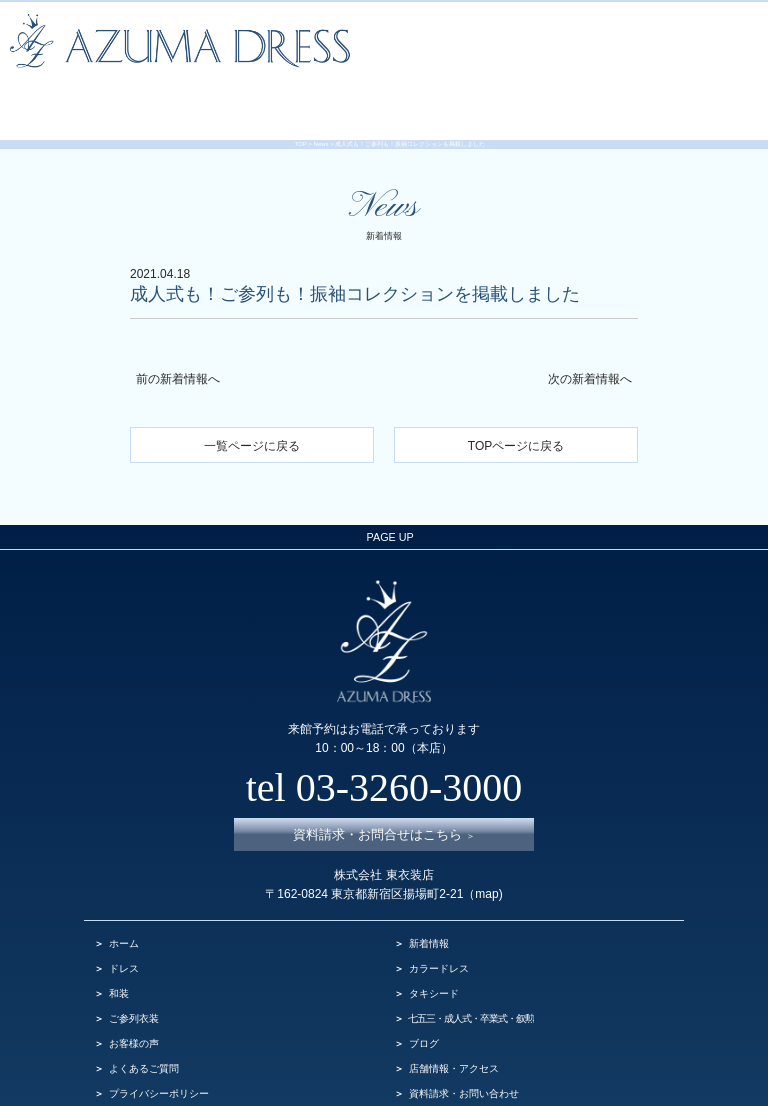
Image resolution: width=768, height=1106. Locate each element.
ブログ (424, 993)
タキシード (434, 943)
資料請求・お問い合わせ (464, 1043)
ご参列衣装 (134, 968)
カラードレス (439, 918)
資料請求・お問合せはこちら (384, 785)
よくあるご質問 (144, 1018)
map (486, 845)
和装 (119, 943)
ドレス (124, 918)
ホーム (124, 893)
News (321, 125)
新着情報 (429, 893)
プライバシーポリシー (159, 1043)
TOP (301, 125)
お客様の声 (134, 993)
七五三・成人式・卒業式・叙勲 (471, 968)
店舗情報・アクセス (454, 1018)
